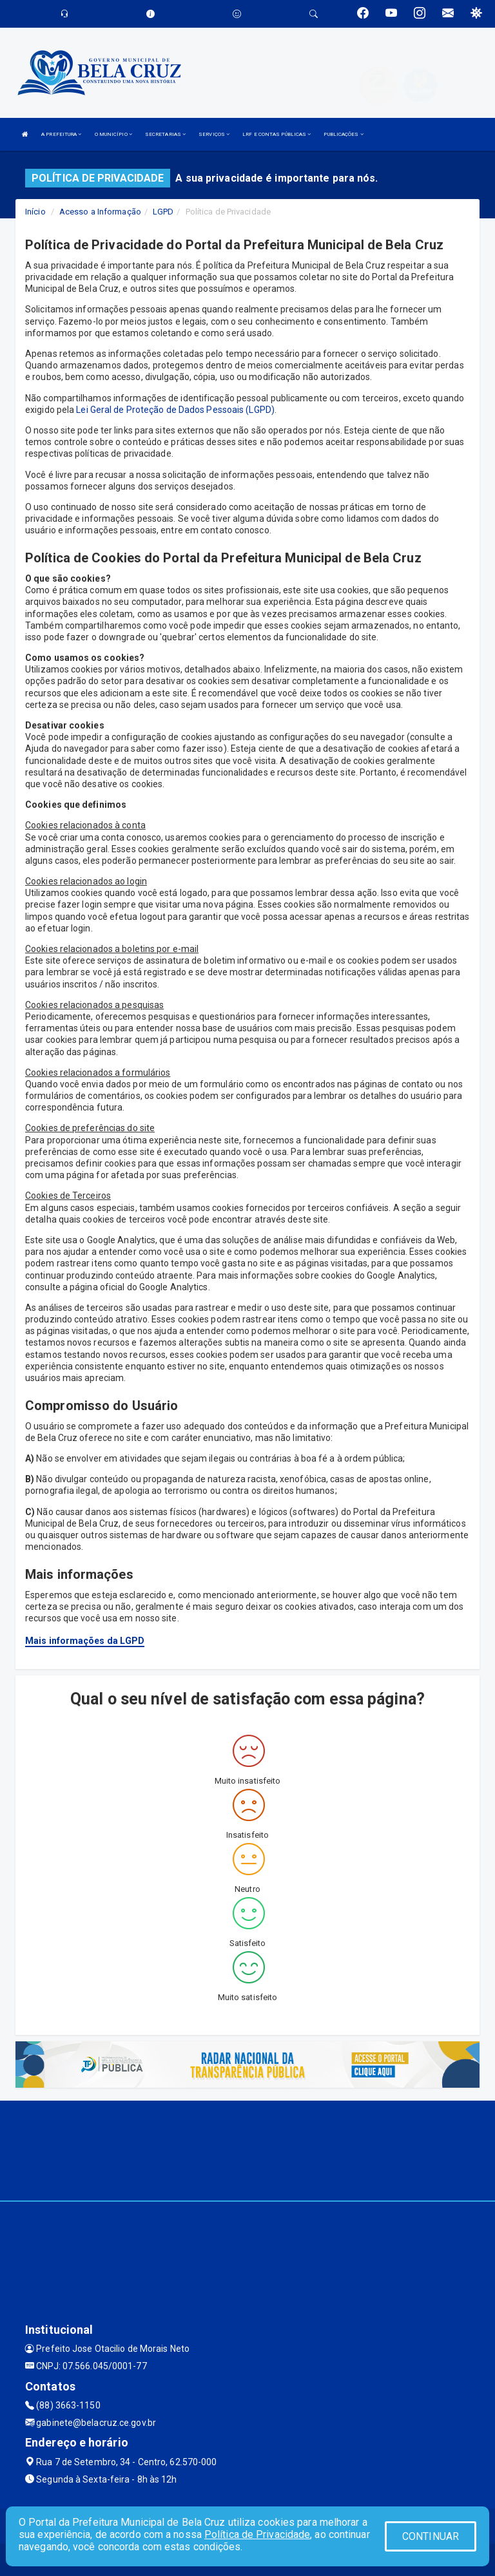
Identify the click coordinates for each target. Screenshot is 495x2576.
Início (35, 211)
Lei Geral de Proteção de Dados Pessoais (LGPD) (175, 410)
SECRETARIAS (165, 134)
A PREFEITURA (61, 134)
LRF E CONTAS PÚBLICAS (276, 134)
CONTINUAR (430, 2536)
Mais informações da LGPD (84, 1641)
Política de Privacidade (257, 2534)
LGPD (163, 211)
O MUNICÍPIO (113, 134)
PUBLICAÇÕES (343, 134)
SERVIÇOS (214, 134)
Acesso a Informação (100, 211)
